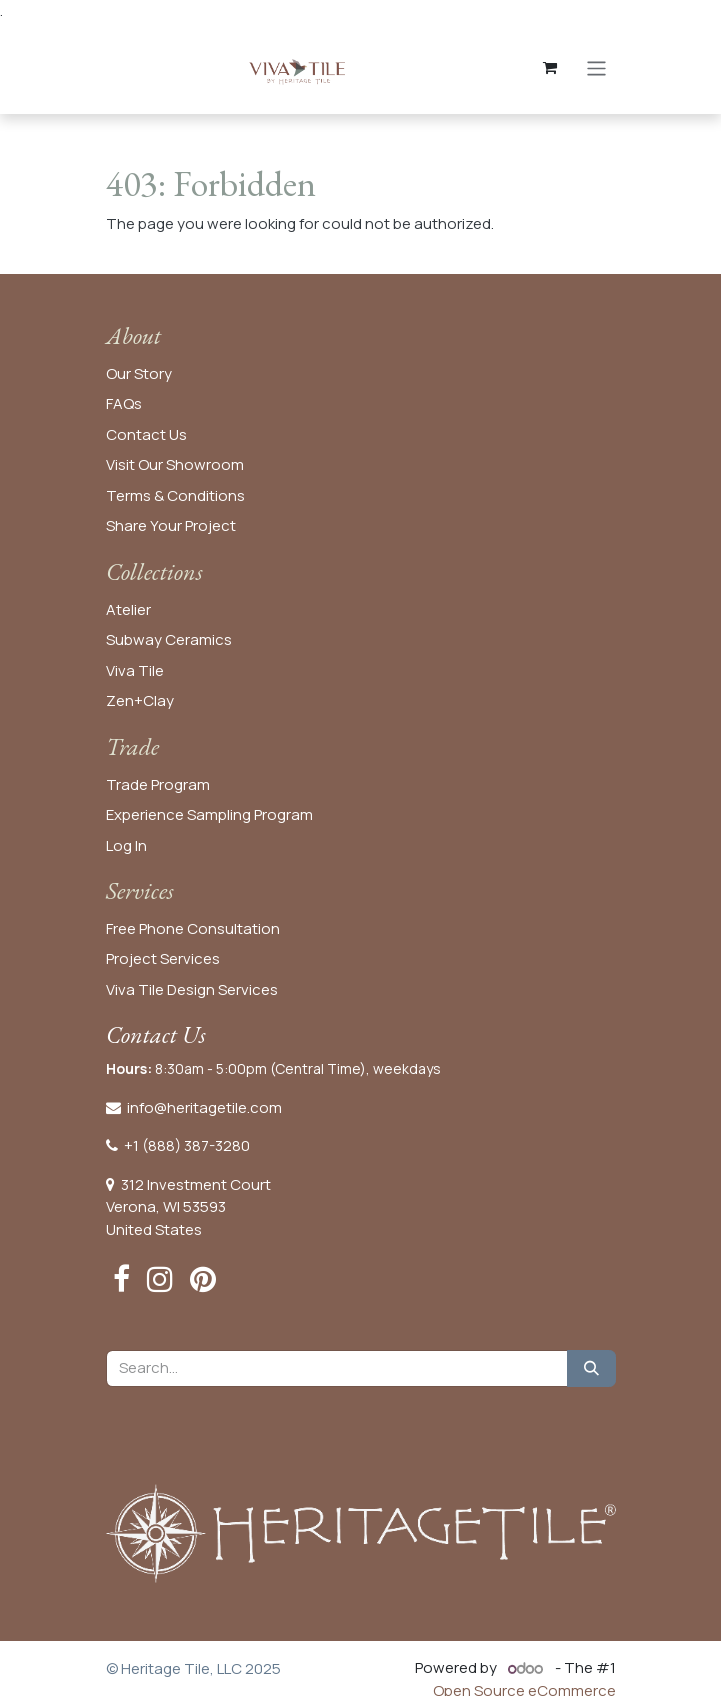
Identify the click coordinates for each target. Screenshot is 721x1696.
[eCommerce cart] (550, 68)
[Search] (591, 1368)
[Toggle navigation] (596, 67)
